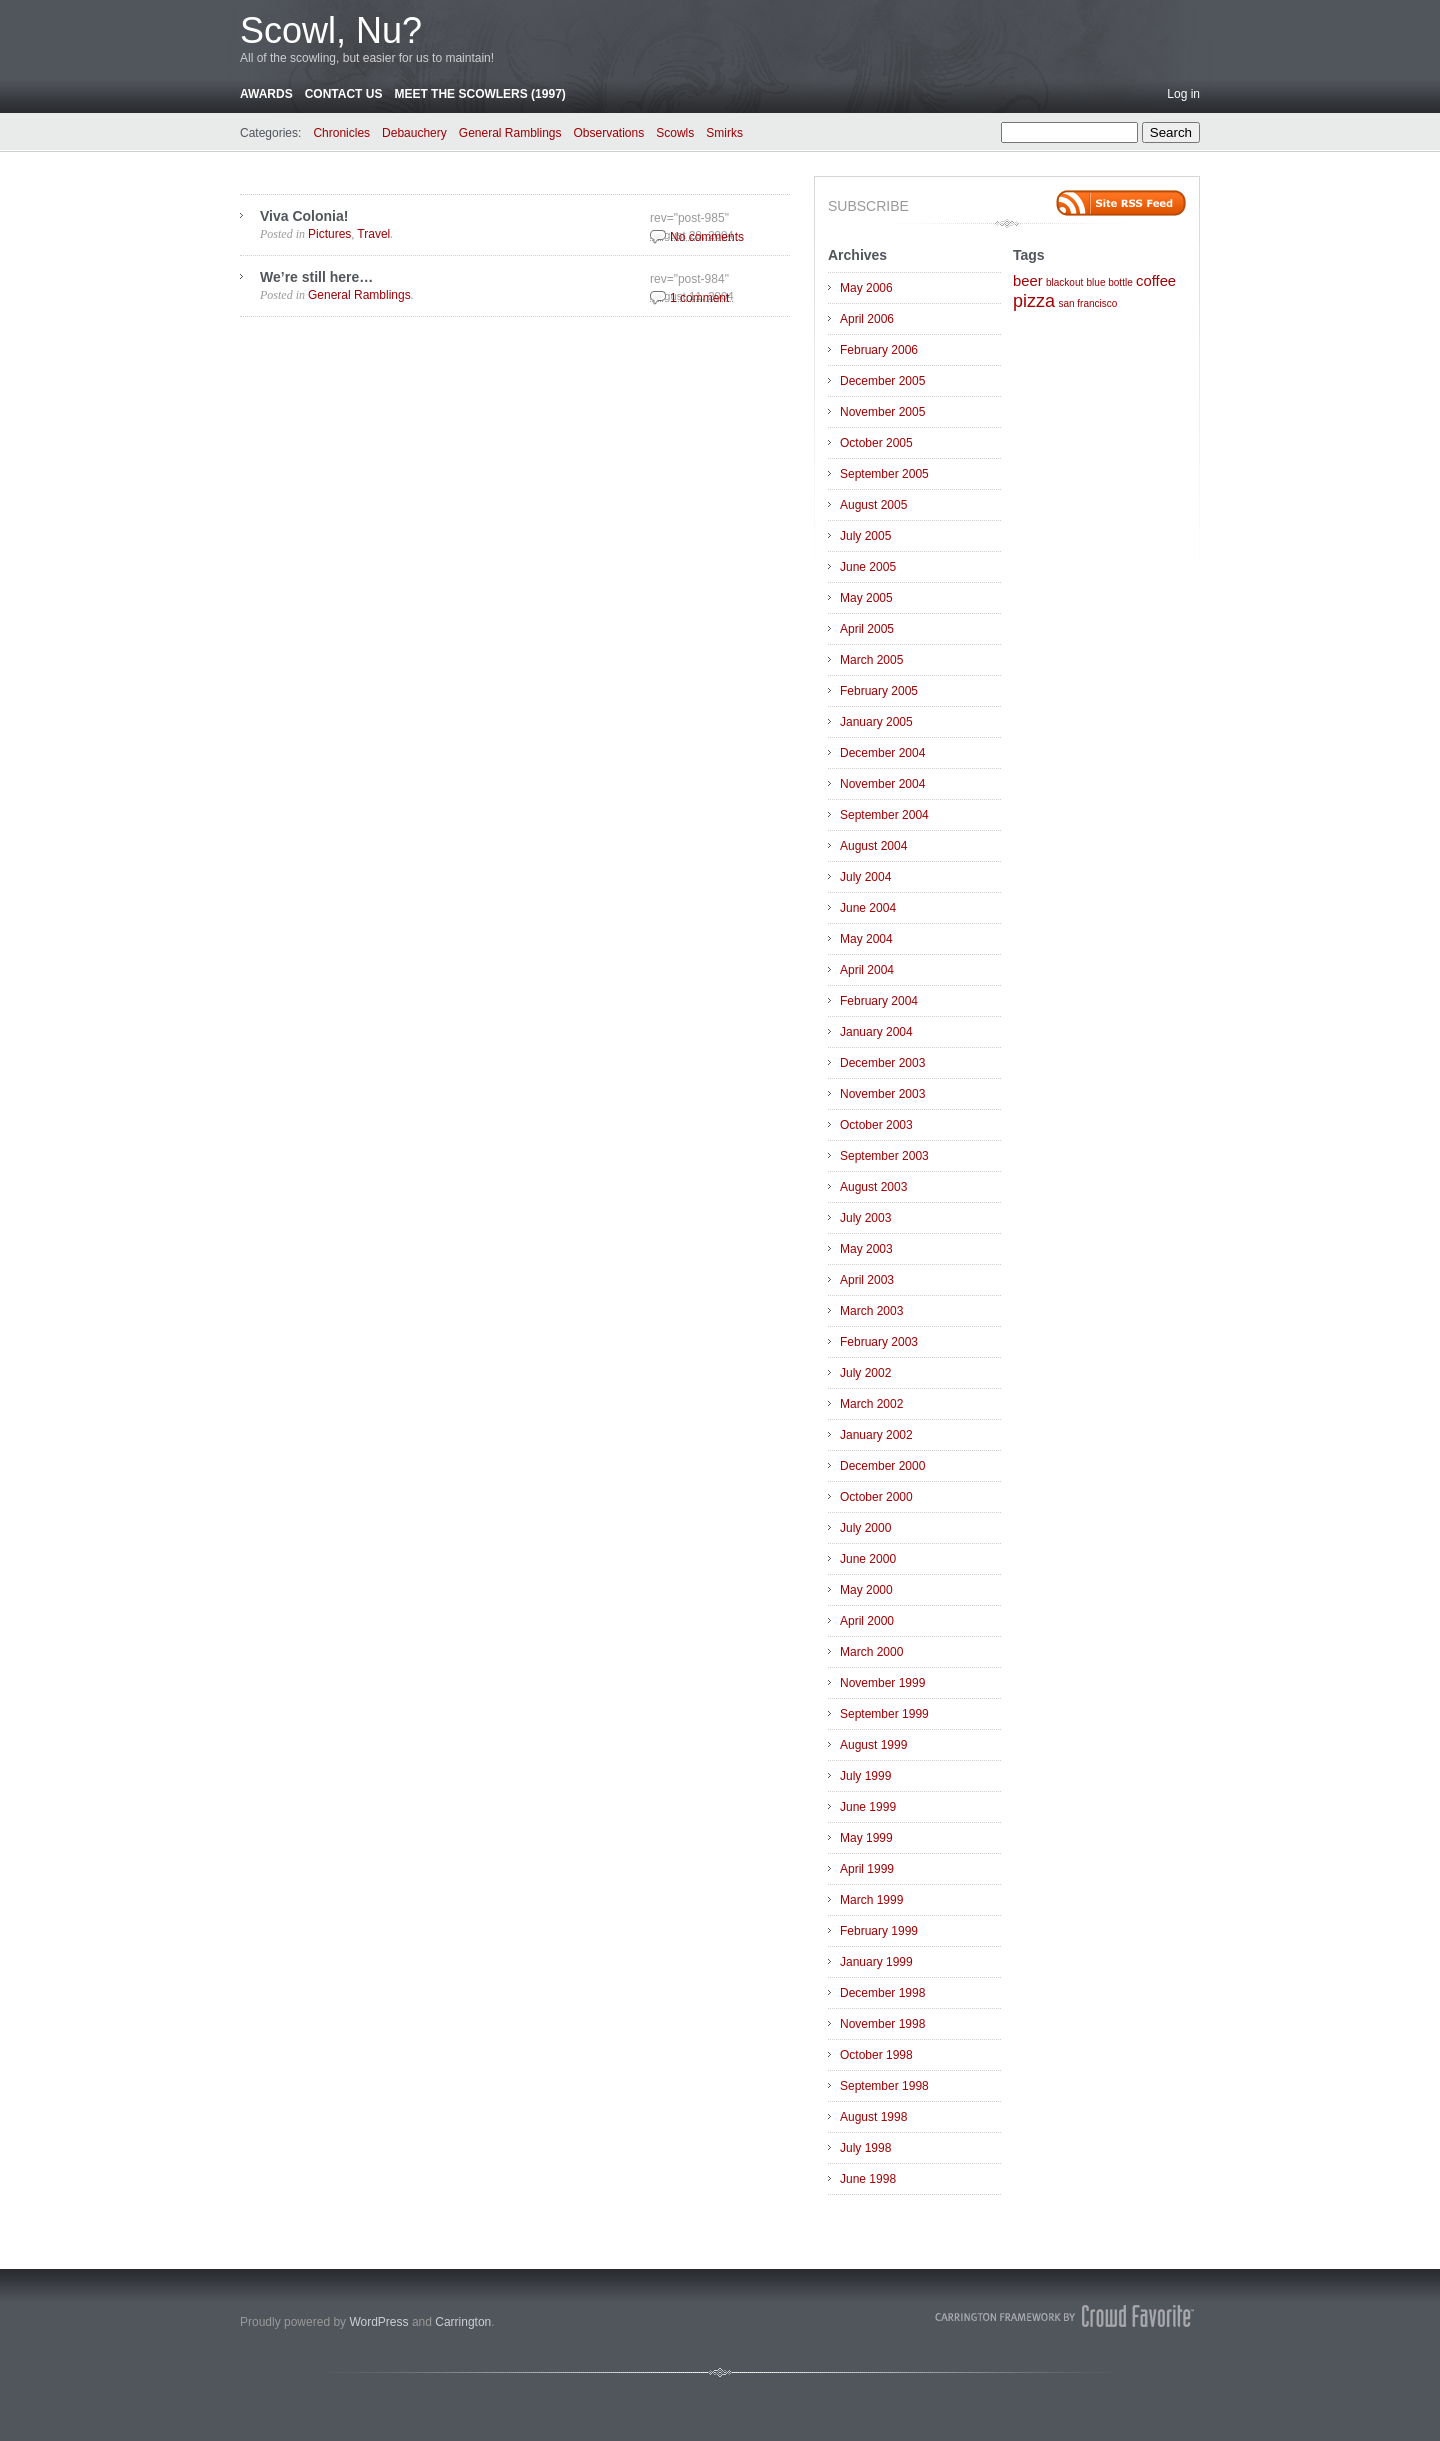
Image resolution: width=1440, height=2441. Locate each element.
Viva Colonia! (304, 216)
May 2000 (866, 1590)
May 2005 (866, 598)
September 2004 (884, 815)
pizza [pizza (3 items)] (1034, 301)
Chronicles (341, 133)
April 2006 (867, 319)
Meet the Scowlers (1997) (479, 94)
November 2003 (882, 1094)
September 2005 (884, 474)
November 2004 (882, 784)
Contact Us (344, 94)
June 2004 (868, 908)
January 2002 (876, 1435)
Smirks (724, 133)
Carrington (463, 2322)
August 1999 (873, 1745)
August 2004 (873, 846)
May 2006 (866, 288)
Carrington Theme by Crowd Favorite (1065, 2316)
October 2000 (876, 1497)
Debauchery (414, 133)
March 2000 (871, 1652)
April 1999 (867, 1869)
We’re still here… (316, 277)
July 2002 (865, 1373)
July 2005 (865, 536)
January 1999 (876, 1962)
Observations (609, 133)
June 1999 (868, 1807)
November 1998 (882, 2024)
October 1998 (876, 2055)
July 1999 (865, 1776)
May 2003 (866, 1249)
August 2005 (873, 505)
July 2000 (865, 1528)
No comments (707, 237)
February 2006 (879, 350)
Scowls (675, 133)
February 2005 (879, 691)
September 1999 (884, 1714)
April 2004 (867, 970)
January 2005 (876, 722)
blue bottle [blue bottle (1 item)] (1110, 282)
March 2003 (871, 1311)
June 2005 (868, 567)
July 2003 (865, 1218)
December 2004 (882, 753)
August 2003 (873, 1187)
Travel (373, 234)
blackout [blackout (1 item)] (1064, 282)
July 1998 (865, 2148)
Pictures (329, 234)
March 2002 (871, 1404)
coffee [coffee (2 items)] (1156, 281)
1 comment (699, 298)
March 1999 (871, 1900)
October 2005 (876, 443)
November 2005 (882, 412)
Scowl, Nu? (331, 30)
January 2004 (876, 1032)
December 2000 (882, 1466)
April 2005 (867, 629)
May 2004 (866, 939)
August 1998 (873, 2117)
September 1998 (884, 2086)
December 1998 (882, 1993)
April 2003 (867, 1280)
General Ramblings (510, 133)
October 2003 (876, 1125)
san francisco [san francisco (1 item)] (1087, 303)
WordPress (378, 2322)
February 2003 (879, 1342)
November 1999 (882, 1683)
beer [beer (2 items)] (1028, 281)
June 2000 (868, 1559)
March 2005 (871, 660)
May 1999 (866, 1838)
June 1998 (868, 2179)
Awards (266, 94)
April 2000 (867, 1621)
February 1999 (879, 1931)
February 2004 (879, 1001)
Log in (1183, 94)
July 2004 (865, 877)
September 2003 (884, 1156)
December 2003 (882, 1063)
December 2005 (882, 381)
